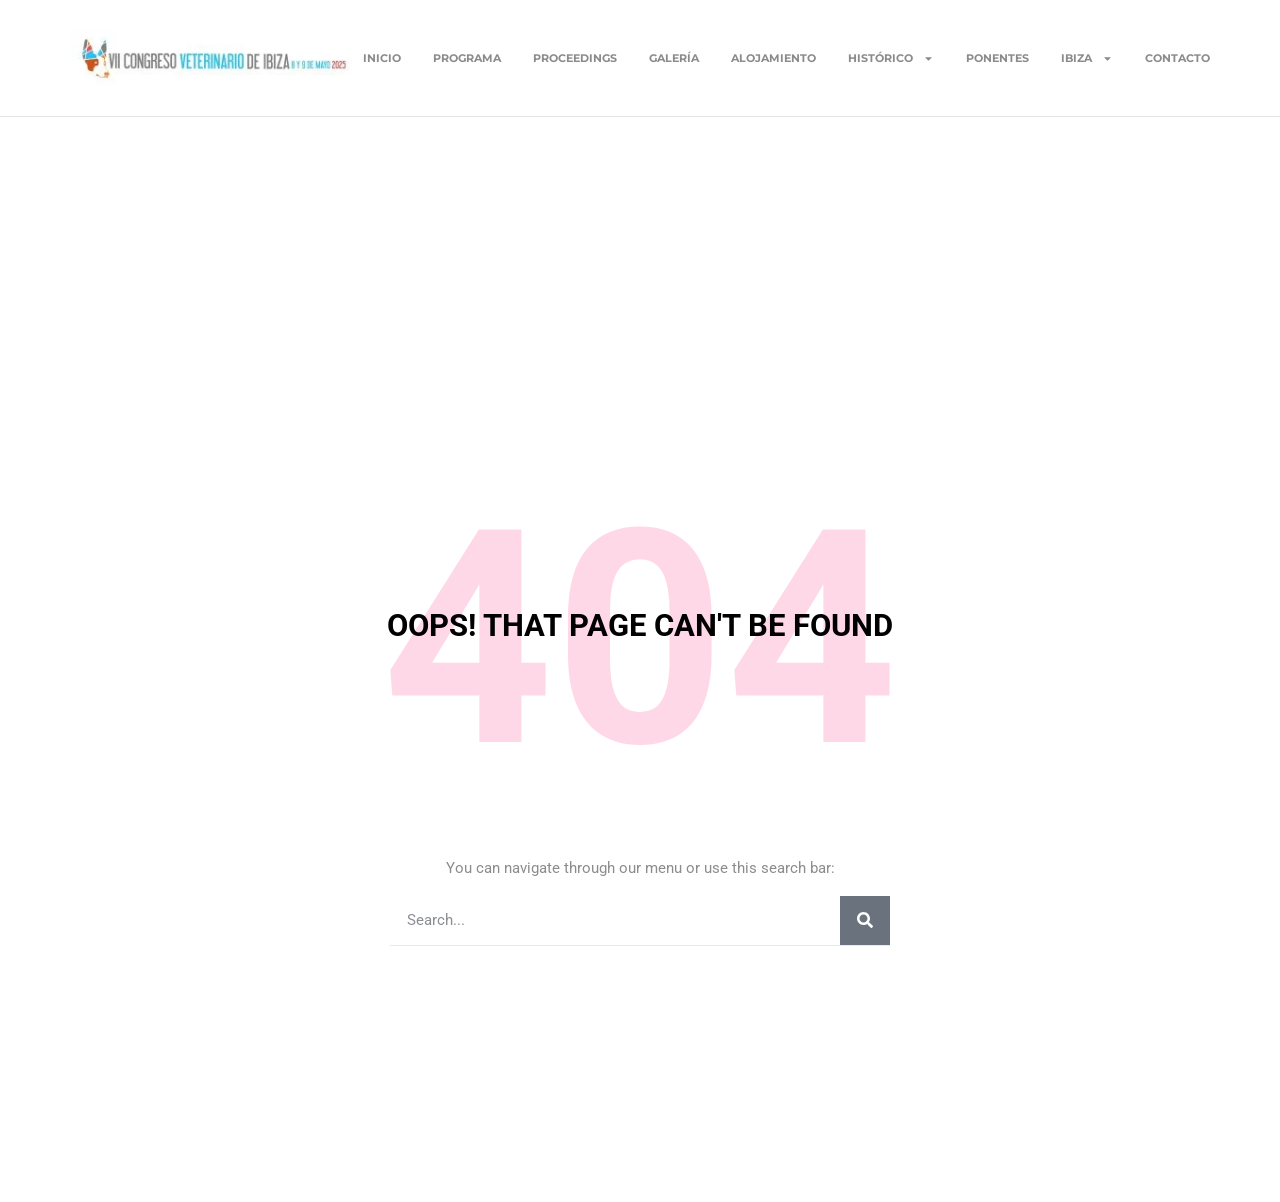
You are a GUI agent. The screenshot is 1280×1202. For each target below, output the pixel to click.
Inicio (382, 58)
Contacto (1177, 58)
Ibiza (1087, 58)
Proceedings (575, 58)
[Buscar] (865, 920)
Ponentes (997, 58)
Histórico (891, 58)
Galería (674, 58)
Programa (467, 58)
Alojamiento (773, 58)
